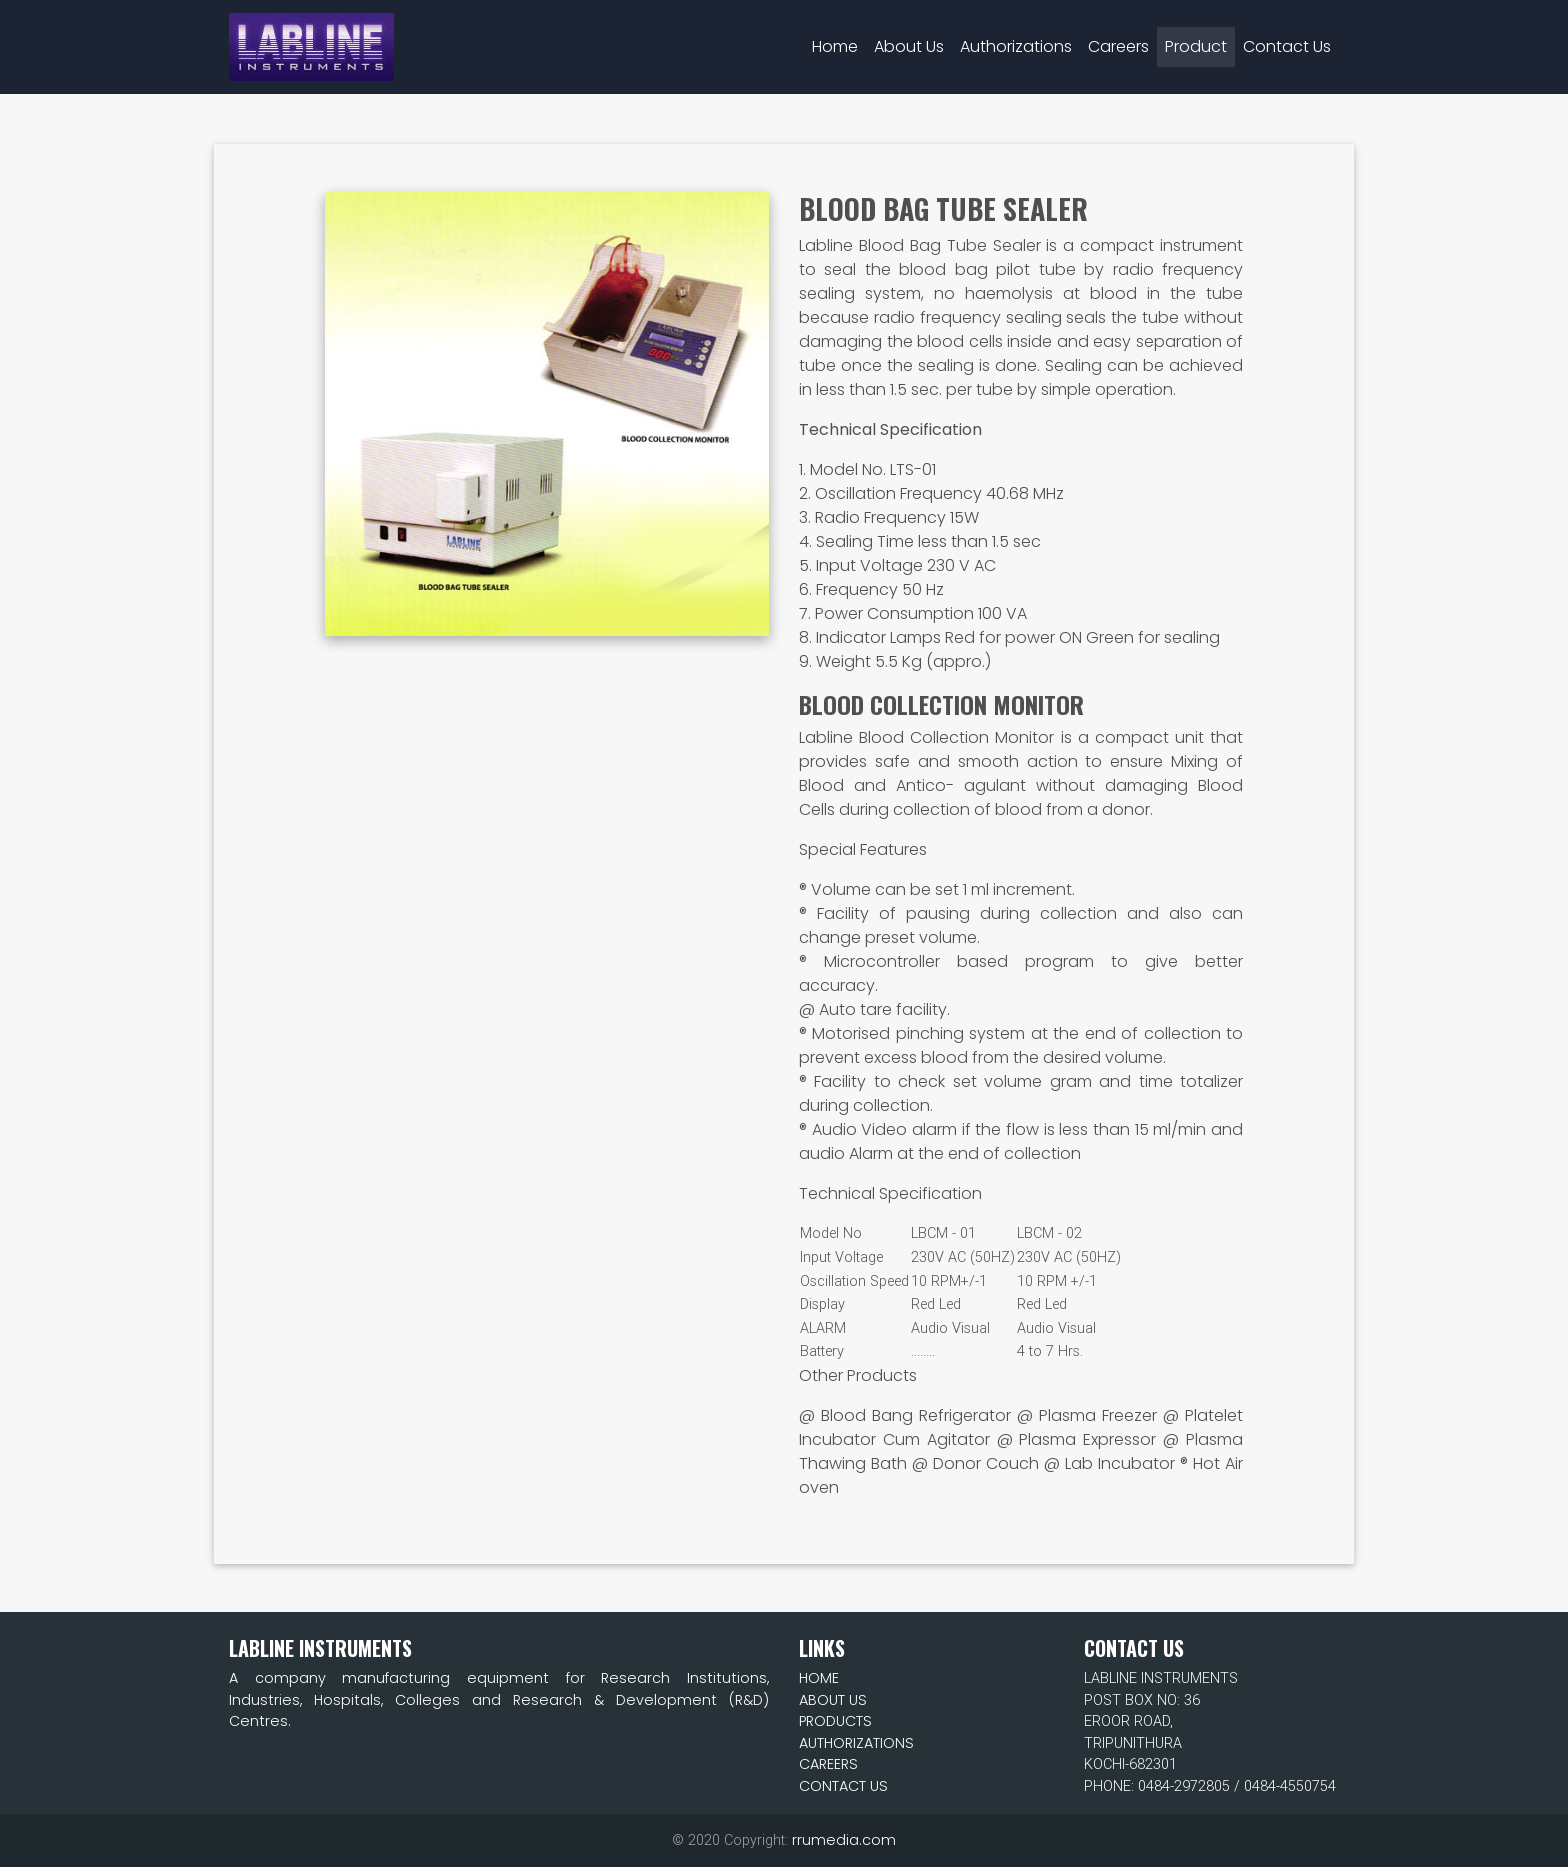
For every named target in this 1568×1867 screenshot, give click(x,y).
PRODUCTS (835, 1721)
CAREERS (828, 1764)
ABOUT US (833, 1700)
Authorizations (1016, 38)
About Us (909, 38)
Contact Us (1287, 38)
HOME (819, 1678)
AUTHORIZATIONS (856, 1743)
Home (839, 38)
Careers (1118, 38)
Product (1196, 38)
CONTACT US (843, 1786)
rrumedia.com (844, 1840)
